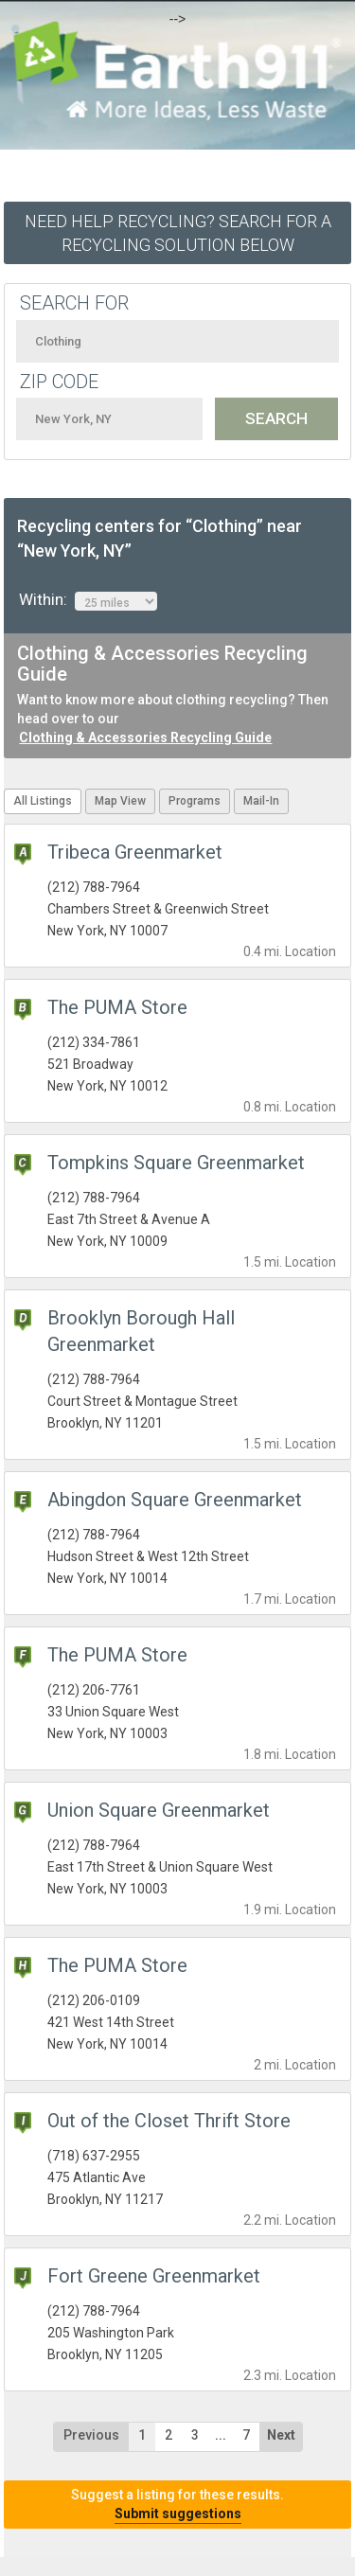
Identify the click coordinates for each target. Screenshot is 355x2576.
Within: (88, 600)
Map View (120, 801)
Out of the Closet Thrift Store (169, 2120)
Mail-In (261, 801)
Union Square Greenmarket (158, 1810)
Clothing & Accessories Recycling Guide (145, 737)
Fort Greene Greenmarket (153, 2276)
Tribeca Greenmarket (134, 852)
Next (281, 2435)
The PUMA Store (117, 1007)
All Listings (42, 801)
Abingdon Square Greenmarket (174, 1499)
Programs (195, 801)
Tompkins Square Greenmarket (176, 1162)
